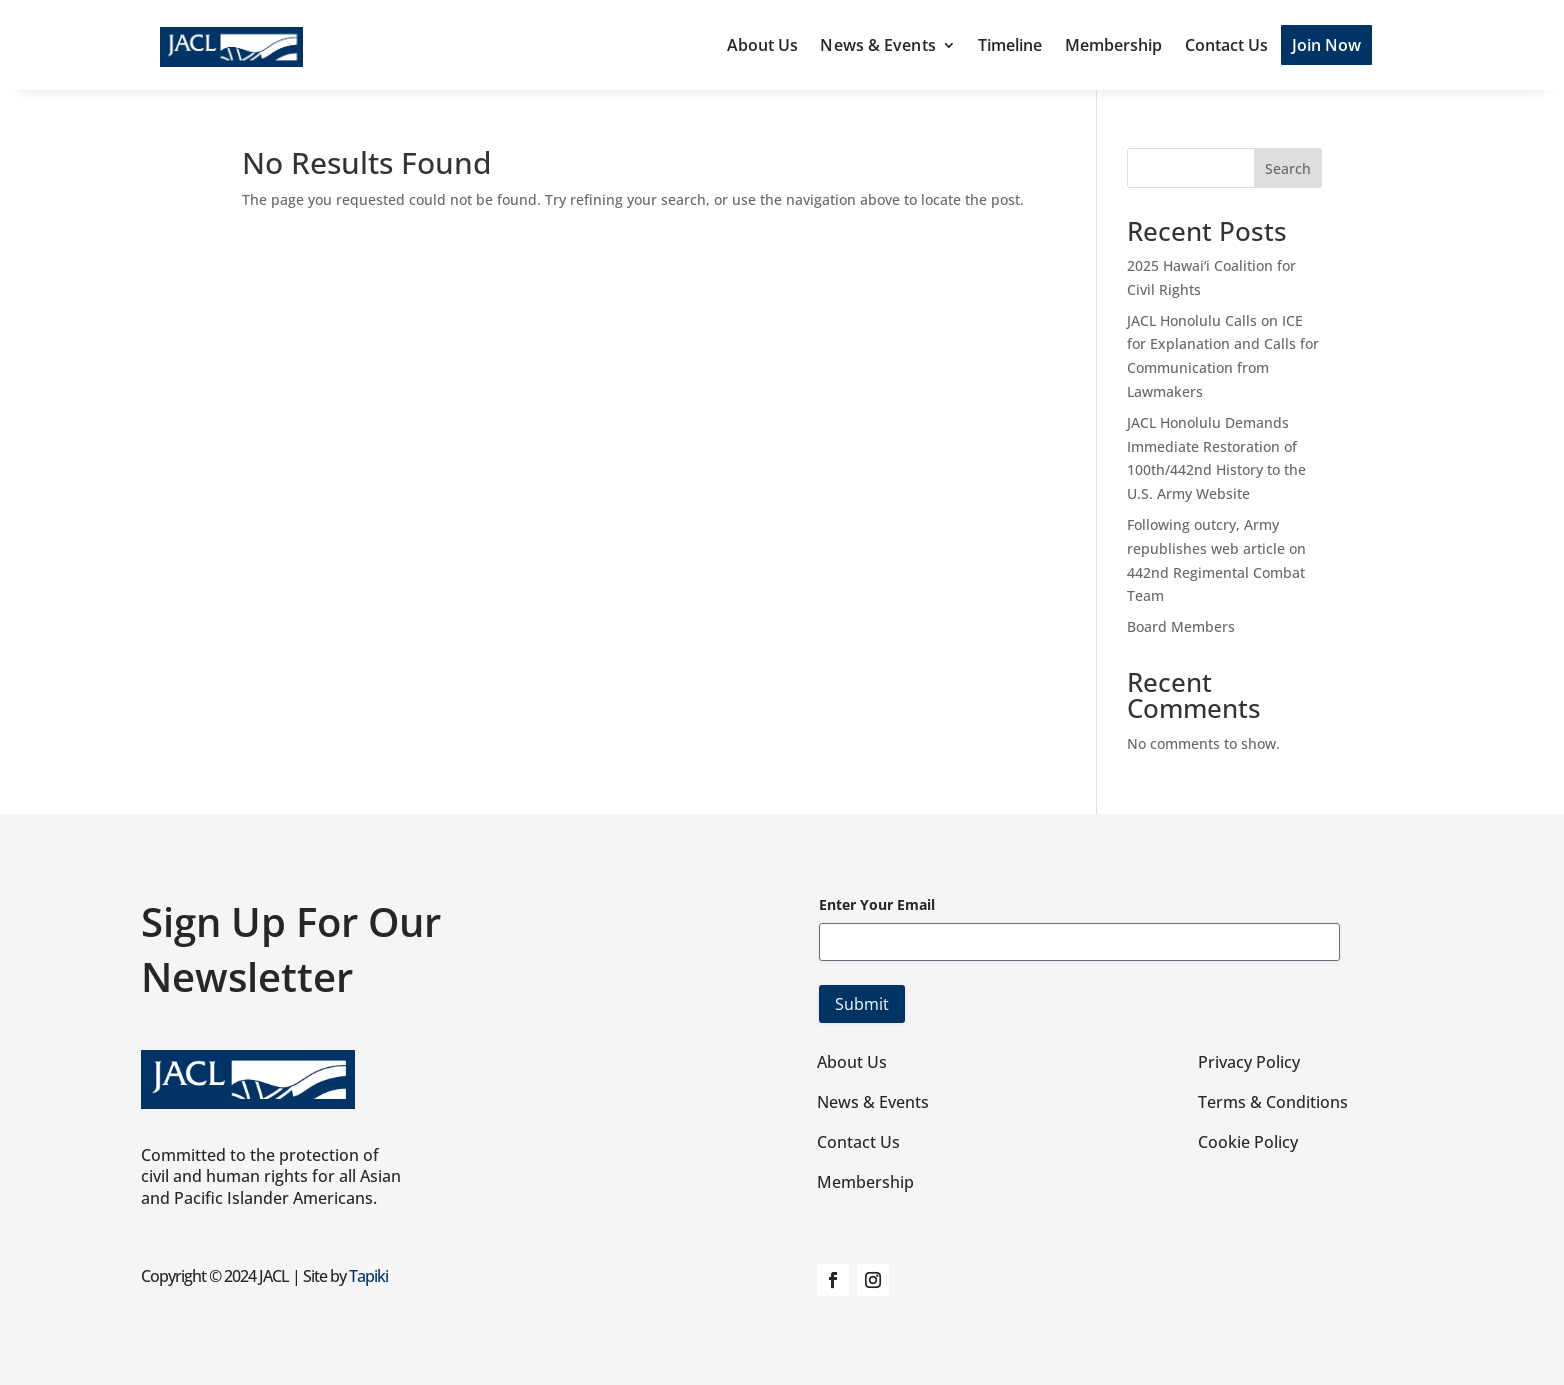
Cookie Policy (1248, 1142)
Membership (1114, 45)
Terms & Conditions (1273, 1102)
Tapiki (368, 1276)
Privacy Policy (1249, 1062)
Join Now (1327, 45)
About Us (763, 45)
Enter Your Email (877, 904)
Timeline (1010, 45)
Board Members (1181, 626)
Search (1288, 168)
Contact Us (1227, 45)
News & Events (877, 45)
